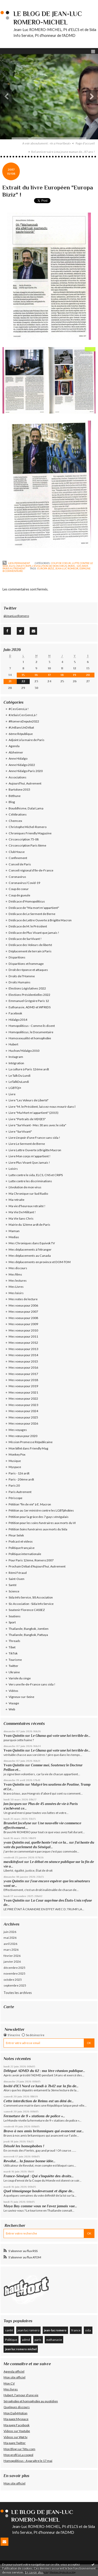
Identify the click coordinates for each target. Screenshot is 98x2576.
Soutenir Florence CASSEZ (27, 1610)
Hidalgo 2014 (18, 1019)
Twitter (13, 1666)
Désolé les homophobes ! (24, 2146)
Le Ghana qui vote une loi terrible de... (60, 1736)
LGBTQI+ (15, 1088)
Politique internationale (25, 1554)
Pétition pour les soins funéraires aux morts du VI (42, 1523)
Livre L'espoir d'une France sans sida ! (34, 1137)
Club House (17, 852)
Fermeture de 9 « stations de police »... (34, 2116)
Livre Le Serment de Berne (27, 1144)
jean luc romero (28, 2330)
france (75, 2330)
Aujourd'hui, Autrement (25, 783)
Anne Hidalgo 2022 (22, 765)
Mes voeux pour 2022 (23, 1398)
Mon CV (9, 2383)
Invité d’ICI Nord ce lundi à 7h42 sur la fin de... (41, 2086)
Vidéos (13, 1691)
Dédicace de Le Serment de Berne (32, 914)
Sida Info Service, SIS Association (31, 1597)
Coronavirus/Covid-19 (24, 883)
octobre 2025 (13, 1979)
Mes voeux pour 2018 (23, 1380)
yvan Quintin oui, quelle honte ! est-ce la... (36, 1842)
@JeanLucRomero (16, 616)
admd (26, 2340)
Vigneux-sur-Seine (21, 1697)
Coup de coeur (61, 563)
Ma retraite (16, 1200)
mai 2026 (10, 1938)
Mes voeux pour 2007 (23, 1311)
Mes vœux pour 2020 (23, 1436)
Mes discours (18, 1268)
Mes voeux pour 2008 (23, 1318)
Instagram (16, 1057)
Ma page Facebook (16, 2425)
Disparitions (17, 957)
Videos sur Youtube (17, 2431)
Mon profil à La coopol (18, 2455)
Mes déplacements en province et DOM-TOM (40, 1262)
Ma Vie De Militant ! (22, 1212)
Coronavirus (17, 877)
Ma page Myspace (16, 2419)
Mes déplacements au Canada (30, 1255)
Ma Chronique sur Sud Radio (28, 1193)
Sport (12, 1622)
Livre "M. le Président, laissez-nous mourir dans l (42, 1106)
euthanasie (54, 2340)
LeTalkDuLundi (19, 1082)
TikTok (13, 1653)
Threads (14, 1641)
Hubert (13, 1044)
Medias (14, 1237)
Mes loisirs (16, 1293)
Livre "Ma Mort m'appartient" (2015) (33, 1113)
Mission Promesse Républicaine (31, 1442)
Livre (12, 1094)
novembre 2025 (14, 1973)
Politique (11, 2340)
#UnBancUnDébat (21, 727)
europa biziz (45, 568)
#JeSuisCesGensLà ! (23, 715)
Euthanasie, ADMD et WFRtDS (30, 1007)
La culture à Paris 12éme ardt (29, 1069)
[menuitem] (48, 143)
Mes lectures (18, 1280)
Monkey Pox (17, 1454)
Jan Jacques (13, 1804)
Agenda (14, 746)
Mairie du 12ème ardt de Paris (29, 1224)
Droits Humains (19, 982)
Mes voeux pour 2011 (23, 1336)
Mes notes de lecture (23, 1299)
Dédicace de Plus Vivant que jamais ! (34, 933)
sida (88, 2330)
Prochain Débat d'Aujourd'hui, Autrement (37, 1566)
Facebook (15, 1013)
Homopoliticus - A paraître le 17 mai (28, 2461)
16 (36, 675)
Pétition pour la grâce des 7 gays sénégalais (39, 1517)
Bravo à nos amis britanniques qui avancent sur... (44, 2131)
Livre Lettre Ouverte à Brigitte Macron (35, 1150)
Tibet (12, 1647)
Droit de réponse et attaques (28, 970)
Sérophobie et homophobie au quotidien (31, 2401)
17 (49, 675)
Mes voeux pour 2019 (23, 1386)
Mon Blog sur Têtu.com (19, 2449)
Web (12, 1709)
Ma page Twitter (15, 2443)
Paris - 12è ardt (78, 565)
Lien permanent (16, 563)
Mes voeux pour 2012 (23, 1342)
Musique (15, 1461)
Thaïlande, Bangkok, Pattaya (28, 1635)
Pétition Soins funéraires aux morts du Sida (38, 1529)
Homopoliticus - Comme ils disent (32, 1026)
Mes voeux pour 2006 (23, 1305)
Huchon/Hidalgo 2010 (24, 1051)
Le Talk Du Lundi (19, 1075)
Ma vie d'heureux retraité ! (27, 1206)
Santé (13, 1585)
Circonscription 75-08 (24, 839)
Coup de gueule (19, 895)
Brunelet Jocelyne (17, 1823)
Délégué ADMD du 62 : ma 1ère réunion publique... (44, 2071)
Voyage (14, 1703)
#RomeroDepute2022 (24, 721)
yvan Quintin (14, 1881)
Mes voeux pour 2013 (23, 1349)
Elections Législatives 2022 (27, 988)
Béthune (15, 796)
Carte (9, 2006)
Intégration (16, 1063)
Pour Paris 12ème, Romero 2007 (31, 1560)
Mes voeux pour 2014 (23, 1355)
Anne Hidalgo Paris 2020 (26, 771)
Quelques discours (17, 2407)
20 (88, 675)
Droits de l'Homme (22, 976)
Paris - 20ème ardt (21, 1479)
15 (23, 675)
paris (38, 2340)
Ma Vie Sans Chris (21, 1218)
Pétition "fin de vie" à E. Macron (30, 1504)
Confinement (18, 858)
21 (10, 681)
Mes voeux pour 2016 (23, 1367)
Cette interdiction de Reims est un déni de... (39, 2101)
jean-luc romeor (66, 568)
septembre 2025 (15, 1985)
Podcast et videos (21, 1541)
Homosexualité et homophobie (30, 1038)
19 (74, 675)
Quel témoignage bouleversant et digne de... (39, 2191)
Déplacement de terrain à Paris (30, 951)
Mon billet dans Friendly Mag (28, 1448)
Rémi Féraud (18, 1573)
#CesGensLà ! (19, 709)
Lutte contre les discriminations (30, 1181)
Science (14, 1591)
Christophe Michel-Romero (27, 827)
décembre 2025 (14, 1968)
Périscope (15, 1498)
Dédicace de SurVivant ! (25, 939)
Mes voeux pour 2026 (23, 1423)
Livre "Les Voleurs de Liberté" (28, 1100)
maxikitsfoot (13, 1862)
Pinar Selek (16, 1535)
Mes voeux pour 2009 (23, 1324)
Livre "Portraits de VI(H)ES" (27, 1119)
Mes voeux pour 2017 (23, 1374)
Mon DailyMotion (15, 2413)
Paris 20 (14, 1485)
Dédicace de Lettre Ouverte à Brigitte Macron (40, 920)
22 (23, 681)
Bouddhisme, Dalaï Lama (26, 808)
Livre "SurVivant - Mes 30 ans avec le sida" (37, 1125)
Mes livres (11, 2389)
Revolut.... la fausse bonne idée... (29, 2161)
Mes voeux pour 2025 (23, 1417)
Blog (12, 802)
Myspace (15, 1467)
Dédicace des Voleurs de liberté (30, 945)
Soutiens (15, 1616)
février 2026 (12, 1956)
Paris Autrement (14, 568)
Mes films (15, 1274)
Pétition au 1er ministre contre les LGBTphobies (41, 1510)
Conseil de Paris (20, 864)
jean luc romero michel (21, 2349)
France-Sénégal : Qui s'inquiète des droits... (39, 2176)
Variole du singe (20, 1678)
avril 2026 (10, 1944)
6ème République (21, 734)
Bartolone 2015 (19, 789)
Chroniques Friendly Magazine (30, 833)
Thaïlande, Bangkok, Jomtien (28, 1629)
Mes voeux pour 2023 (23, 1405)
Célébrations (18, 814)
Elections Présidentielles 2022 (29, 995)
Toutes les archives (18, 1993)
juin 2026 (10, 1932)
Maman (14, 1231)
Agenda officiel (14, 2371)
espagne (85, 568)
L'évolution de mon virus (49, 565)
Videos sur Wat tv (15, 2437)
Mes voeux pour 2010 (23, 1330)
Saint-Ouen (16, 1579)
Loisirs (13, 1169)
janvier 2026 (12, 1961)
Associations (17, 777)
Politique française (22, 1548)
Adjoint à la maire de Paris (26, 740)
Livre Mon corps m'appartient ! (30, 1156)
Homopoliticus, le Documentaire (31, 1032)
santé (9, 2330)
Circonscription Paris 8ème (27, 845)
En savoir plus (34, 2572)
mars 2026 (11, 1949)
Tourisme (15, 1660)
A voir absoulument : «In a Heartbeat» (46, 143)
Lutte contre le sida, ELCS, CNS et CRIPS (36, 1175)
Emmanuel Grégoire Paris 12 (29, 1001)
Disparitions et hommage (26, 964)
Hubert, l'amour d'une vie (21, 2395)
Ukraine (14, 1672)
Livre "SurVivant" (20, 1131)
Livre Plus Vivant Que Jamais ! (29, 1162)
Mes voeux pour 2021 (23, 1392)
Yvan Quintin (14, 1736)
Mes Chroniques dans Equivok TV (32, 1243)
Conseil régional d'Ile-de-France (31, 870)
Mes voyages (18, 1430)
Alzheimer (16, 752)
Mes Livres (16, 1287)
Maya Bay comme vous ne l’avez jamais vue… (41, 2206)
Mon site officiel (14, 2377)
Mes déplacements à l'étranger (30, 1249)
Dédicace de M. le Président (28, 926)
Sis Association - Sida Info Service (31, 1604)
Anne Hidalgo (18, 758)
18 (62, 675)
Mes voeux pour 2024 (23, 1411)
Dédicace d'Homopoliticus (27, 901)
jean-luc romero (55, 2330)
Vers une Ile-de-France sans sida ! (32, 1684)
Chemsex (15, 821)
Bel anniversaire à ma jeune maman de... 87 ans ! (63, 151)
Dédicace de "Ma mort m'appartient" (34, 908)
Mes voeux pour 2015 (23, 1361)
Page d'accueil (85, 143)
